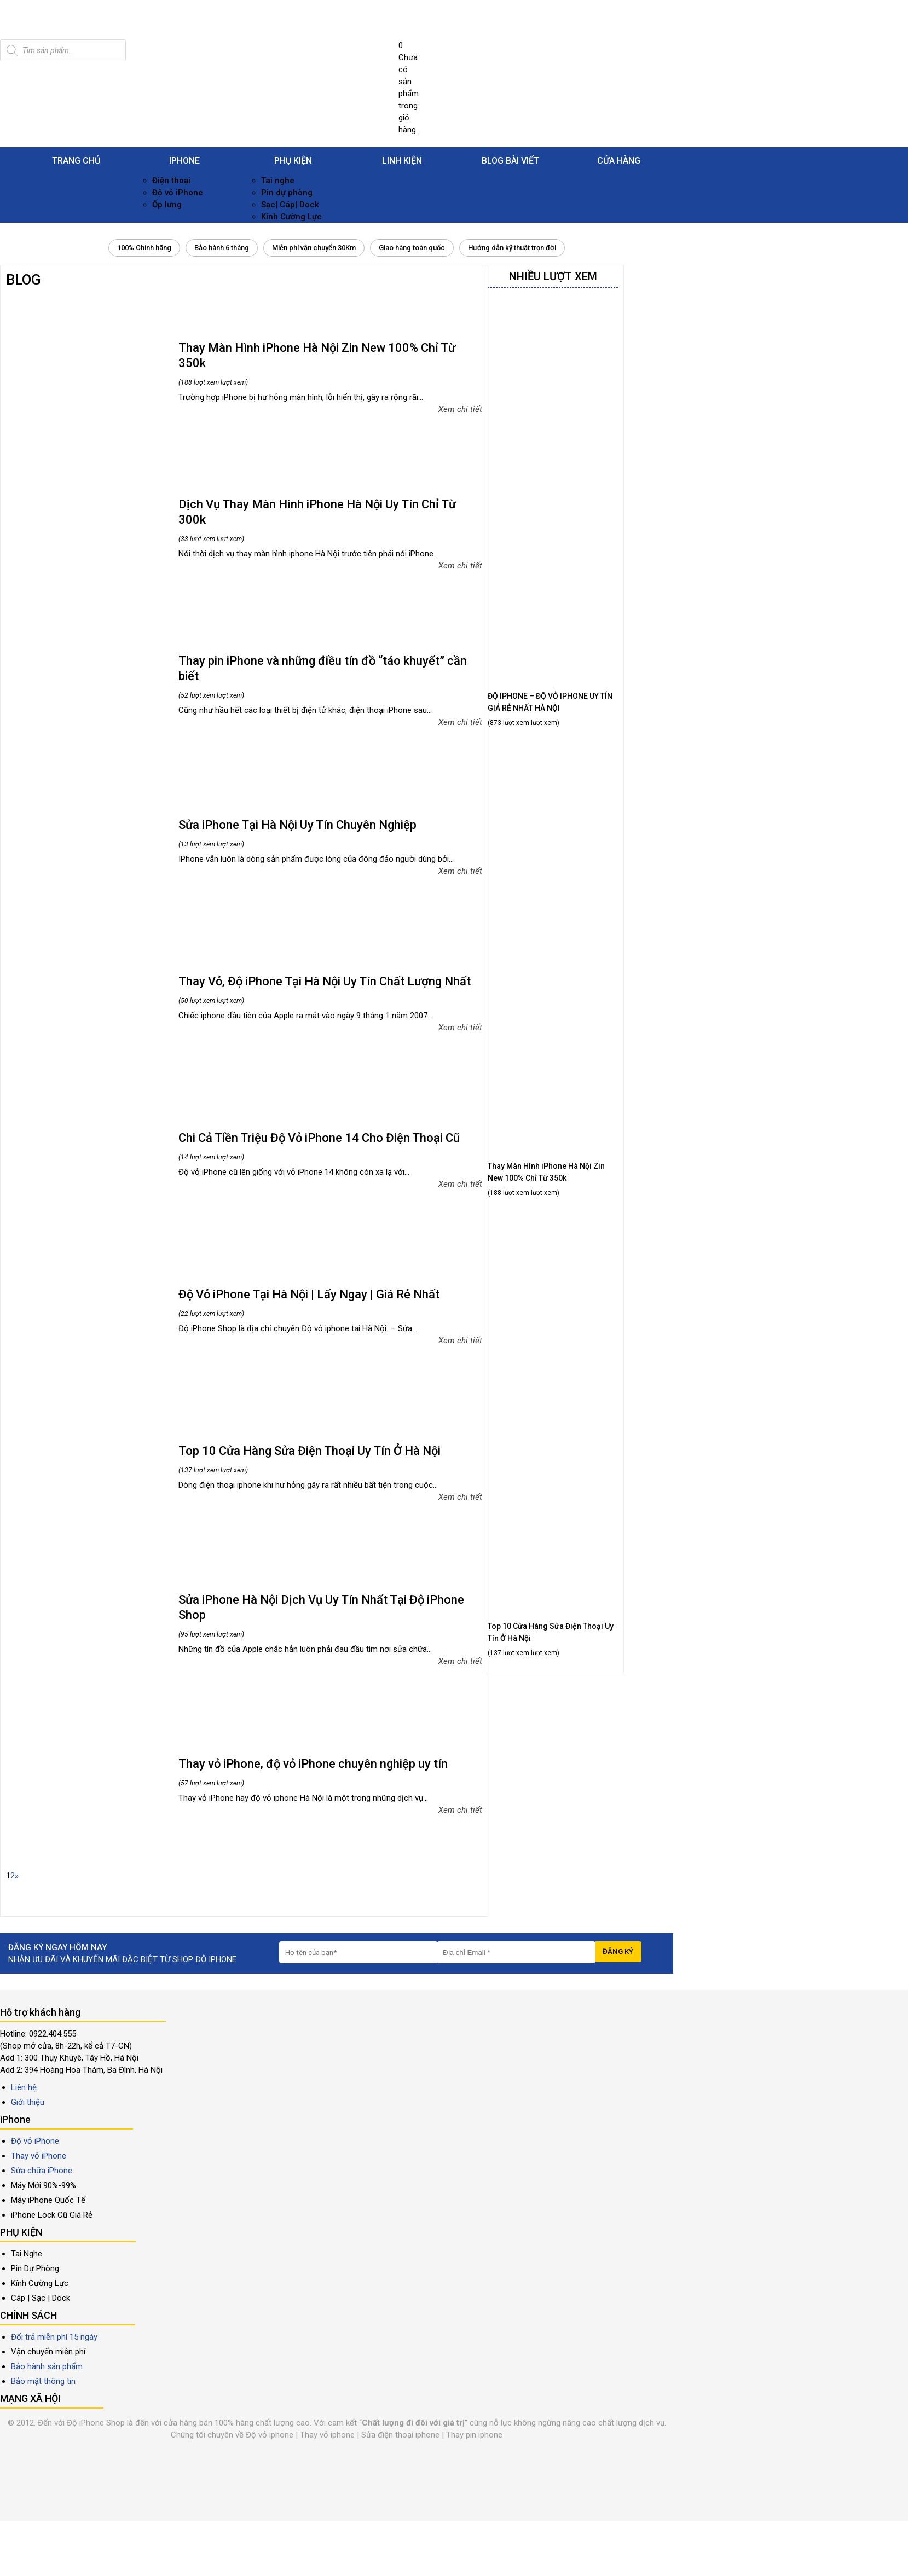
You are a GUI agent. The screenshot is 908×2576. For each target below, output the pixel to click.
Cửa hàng (618, 160)
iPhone (184, 160)
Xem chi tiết (460, 409)
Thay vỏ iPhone (38, 2156)
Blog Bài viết (510, 160)
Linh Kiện (402, 160)
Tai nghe (277, 180)
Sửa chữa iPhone (41, 2170)
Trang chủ (76, 160)
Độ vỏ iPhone (177, 193)
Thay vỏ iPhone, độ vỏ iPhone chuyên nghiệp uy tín (313, 1764)
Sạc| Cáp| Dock (290, 205)
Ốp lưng (167, 205)
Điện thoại (171, 180)
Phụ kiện (293, 160)
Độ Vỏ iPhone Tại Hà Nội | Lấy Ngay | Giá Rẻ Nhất (308, 1294)
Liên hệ (24, 2087)
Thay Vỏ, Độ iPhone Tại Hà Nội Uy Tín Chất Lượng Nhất (324, 981)
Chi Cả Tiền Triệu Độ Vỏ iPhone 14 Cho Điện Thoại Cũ (319, 1138)
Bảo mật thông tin (43, 2381)
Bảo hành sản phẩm (47, 2366)
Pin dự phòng (287, 193)
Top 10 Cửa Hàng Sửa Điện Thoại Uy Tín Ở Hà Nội (309, 1451)
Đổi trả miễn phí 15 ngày (54, 2337)
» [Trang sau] (17, 1876)
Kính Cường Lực (291, 217)
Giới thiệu (27, 2102)
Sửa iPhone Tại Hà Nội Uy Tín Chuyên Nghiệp (297, 825)
